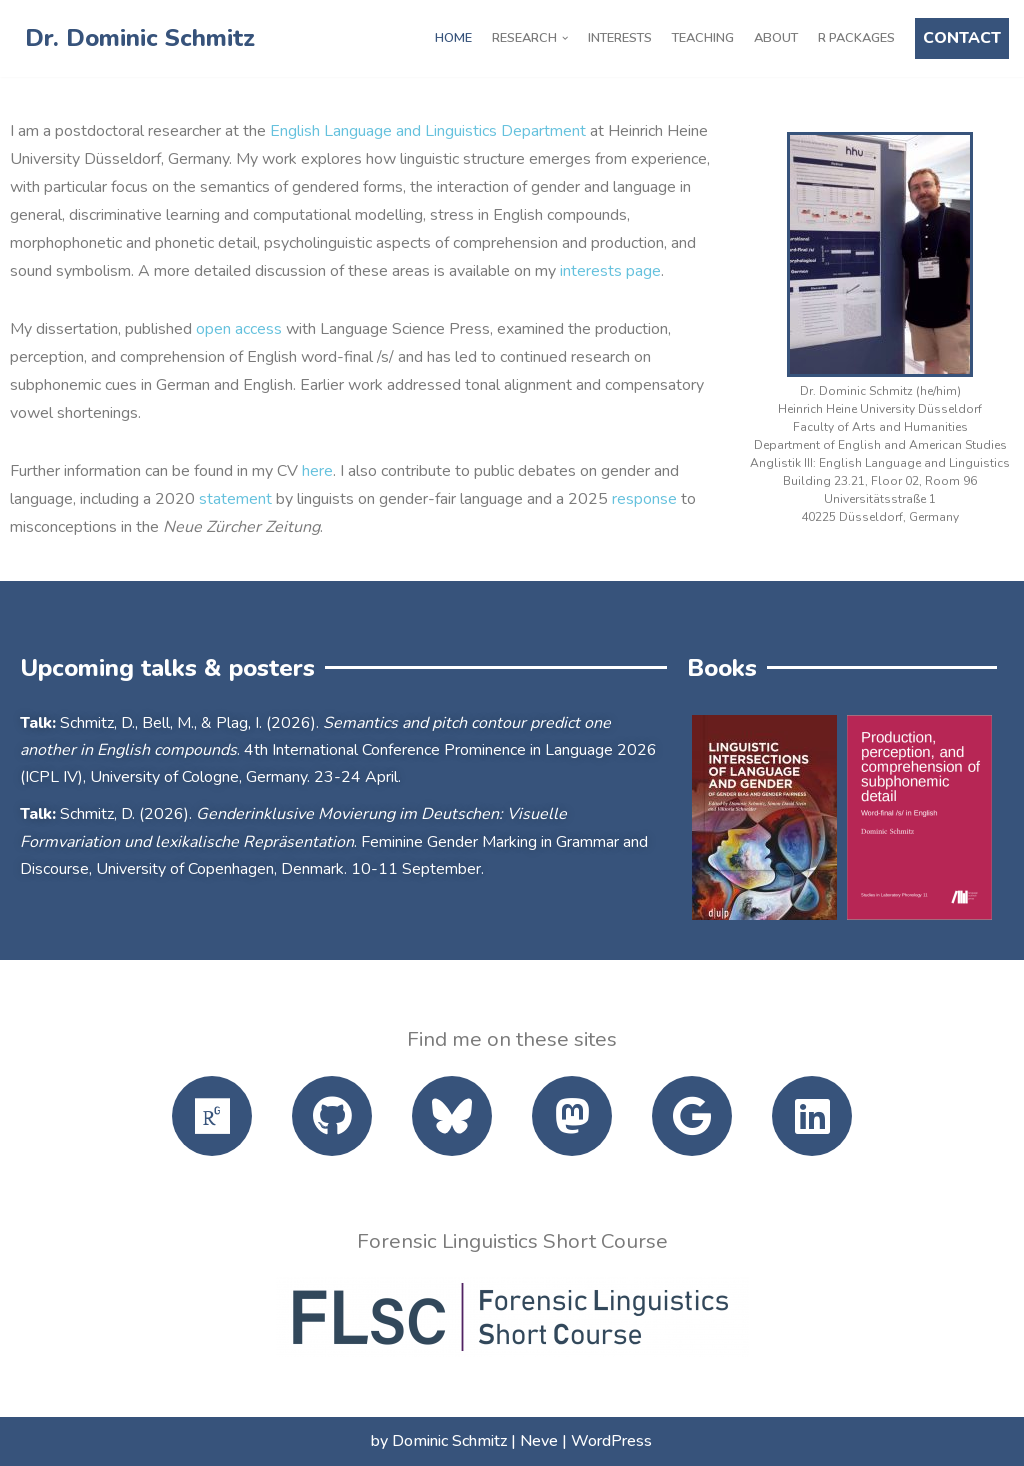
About (776, 38)
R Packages (856, 38)
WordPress (611, 1441)
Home (453, 38)
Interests (620, 38)
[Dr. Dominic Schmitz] (135, 38)
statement (235, 499)
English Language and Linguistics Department (428, 131)
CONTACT (962, 38)
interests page (610, 271)
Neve (539, 1441)
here (317, 471)
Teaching (703, 38)
